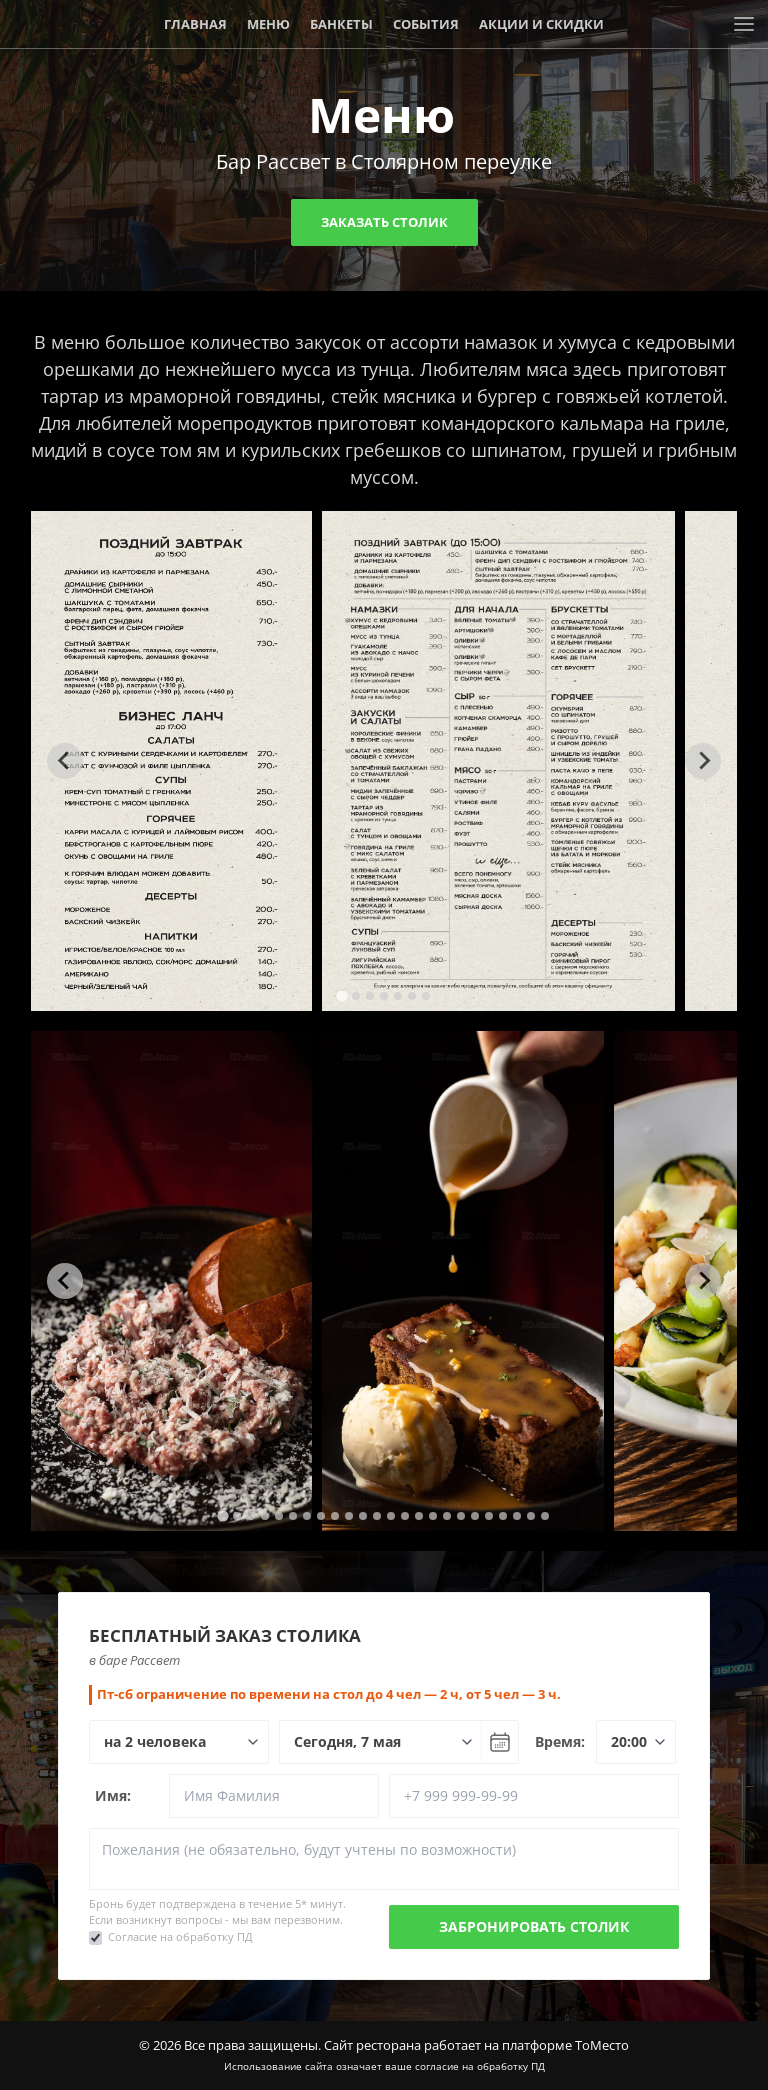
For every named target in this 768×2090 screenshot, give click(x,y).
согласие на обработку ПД (480, 2066)
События (426, 24)
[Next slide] (703, 761)
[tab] (341, 995)
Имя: (113, 1795)
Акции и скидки (541, 24)
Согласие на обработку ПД (180, 1936)
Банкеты (341, 24)
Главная (195, 24)
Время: (560, 1741)
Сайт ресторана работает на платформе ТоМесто (476, 2045)
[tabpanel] (171, 761)
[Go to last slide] (65, 761)
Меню (268, 24)
